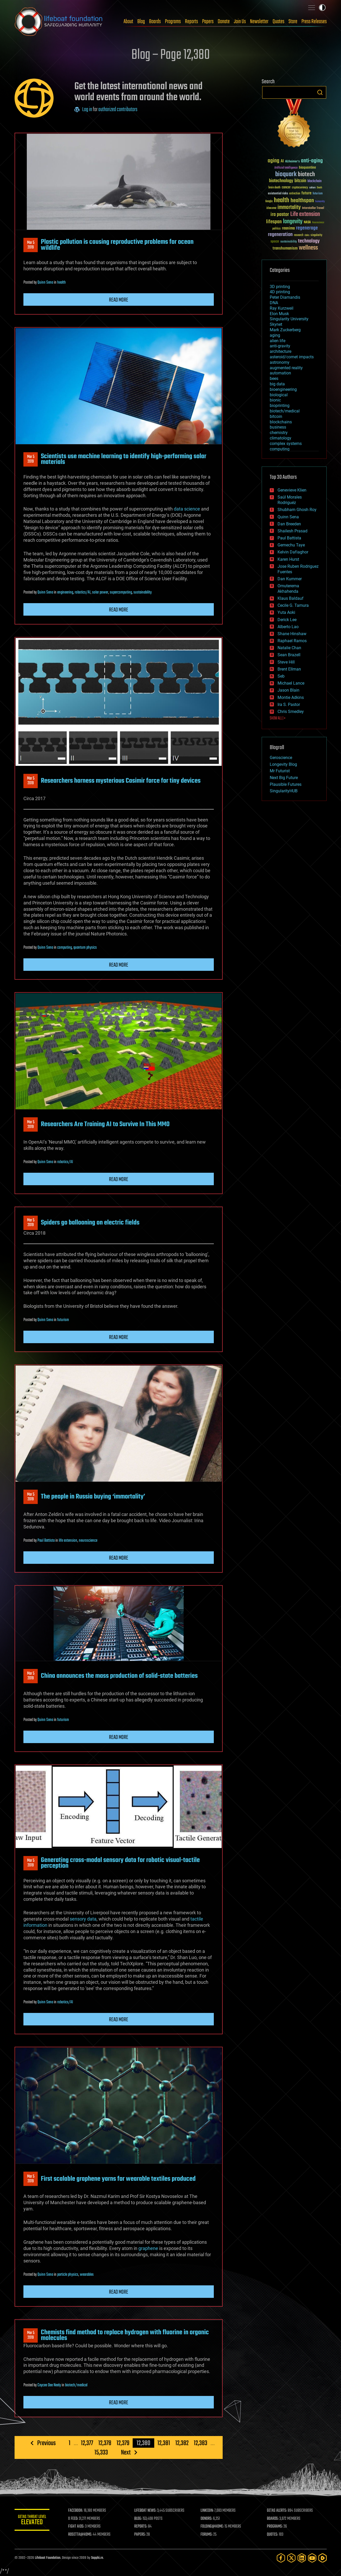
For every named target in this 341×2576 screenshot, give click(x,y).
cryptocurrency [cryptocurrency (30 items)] (300, 187)
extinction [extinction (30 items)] (294, 193)
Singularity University (289, 318)
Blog (141, 21)
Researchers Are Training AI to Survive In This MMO (105, 1124)
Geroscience (281, 757)
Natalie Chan (289, 647)
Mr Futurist (280, 770)
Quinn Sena (45, 282)
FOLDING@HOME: (212, 2526)
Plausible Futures (285, 784)
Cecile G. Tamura (293, 605)
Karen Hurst (288, 559)
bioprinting (279, 405)
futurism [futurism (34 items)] (318, 194)
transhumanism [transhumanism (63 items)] (285, 248)
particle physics (67, 2274)
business (278, 427)
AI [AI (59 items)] (282, 161)
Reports (191, 21)
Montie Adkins (291, 697)
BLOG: (139, 2518)
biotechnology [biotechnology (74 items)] (281, 181)
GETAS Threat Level (33, 2521)
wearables (87, 2274)
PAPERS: (141, 2534)
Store (292, 21)
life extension (68, 1540)
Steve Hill (286, 662)
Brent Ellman (289, 669)
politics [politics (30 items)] (276, 229)
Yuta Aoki (286, 612)
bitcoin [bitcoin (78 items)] (300, 181)
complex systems (286, 443)
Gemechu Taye (291, 545)
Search (320, 92)
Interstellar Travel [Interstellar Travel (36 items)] (313, 208)
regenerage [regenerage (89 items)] (307, 228)
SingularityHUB (284, 790)
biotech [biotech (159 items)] (306, 174)
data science (187, 509)
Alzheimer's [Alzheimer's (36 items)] (292, 162)
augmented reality (286, 367)
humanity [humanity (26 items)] (320, 201)
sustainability (142, 592)
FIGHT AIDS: (78, 2526)
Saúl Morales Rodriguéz (290, 500)
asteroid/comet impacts (292, 356)
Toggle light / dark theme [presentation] (322, 7)
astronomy (279, 362)
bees (274, 378)
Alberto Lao (288, 626)
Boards (155, 21)
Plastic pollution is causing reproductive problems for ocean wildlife (117, 245)
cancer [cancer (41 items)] (286, 188)
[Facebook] (281, 2557)
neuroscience (88, 1540)
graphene (148, 2248)
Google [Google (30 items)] (269, 201)
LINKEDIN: (207, 2510)
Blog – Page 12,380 (170, 55)
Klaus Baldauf (291, 598)
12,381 (163, 2443)
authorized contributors (117, 109)
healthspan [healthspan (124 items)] (302, 200)
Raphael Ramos (292, 640)
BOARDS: (273, 2518)
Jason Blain (288, 690)
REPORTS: (142, 2526)
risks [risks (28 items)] (307, 235)
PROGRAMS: (275, 2526)
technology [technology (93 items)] (309, 241)
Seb (281, 676)
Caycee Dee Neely (49, 2385)
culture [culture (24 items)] (312, 187)
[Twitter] (291, 2557)
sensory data (83, 1919)
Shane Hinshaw (292, 633)
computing (64, 947)
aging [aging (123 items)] (273, 161)
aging (275, 335)
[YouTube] (312, 2557)
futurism (63, 1320)
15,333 (101, 2452)
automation (280, 373)
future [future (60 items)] (306, 193)
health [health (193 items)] (281, 200)
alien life (277, 340)
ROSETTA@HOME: (82, 2534)
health (61, 282)
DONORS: (207, 2518)
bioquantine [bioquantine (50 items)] (307, 167)
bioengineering (283, 389)
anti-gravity (280, 345)
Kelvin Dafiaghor (293, 552)
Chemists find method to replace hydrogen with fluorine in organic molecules (125, 2335)
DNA (274, 302)
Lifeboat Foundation (47, 2558)
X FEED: (75, 2518)
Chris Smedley (291, 711)
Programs (173, 21)
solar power (100, 592)
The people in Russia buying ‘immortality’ (93, 1496)
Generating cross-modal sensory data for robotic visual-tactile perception (120, 1863)
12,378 (104, 2443)
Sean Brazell (289, 654)
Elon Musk (279, 313)
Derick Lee (287, 619)
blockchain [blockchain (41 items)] (314, 181)
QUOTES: (272, 2534)
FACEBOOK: (77, 2510)
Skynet (276, 324)
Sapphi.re (97, 2558)
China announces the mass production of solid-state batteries (119, 1676)
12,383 (200, 2443)
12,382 (181, 2443)
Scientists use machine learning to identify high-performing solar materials (123, 459)
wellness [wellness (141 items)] (308, 248)
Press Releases (314, 21)
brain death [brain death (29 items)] (274, 187)
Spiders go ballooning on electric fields (90, 1222)
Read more (118, 300)
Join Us (240, 21)
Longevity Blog (283, 764)
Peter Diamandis (285, 297)
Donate (224, 21)
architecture (280, 351)
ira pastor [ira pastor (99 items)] (280, 215)
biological (279, 394)
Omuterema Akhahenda (288, 588)
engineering (65, 592)
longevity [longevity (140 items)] (293, 221)
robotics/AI (83, 592)
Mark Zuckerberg (285, 329)
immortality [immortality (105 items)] (289, 207)
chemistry (279, 432)
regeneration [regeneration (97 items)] (280, 235)
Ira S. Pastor (289, 704)
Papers (208, 21)
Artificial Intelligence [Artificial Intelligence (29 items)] (286, 168)
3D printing (280, 286)
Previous (46, 2443)
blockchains (281, 421)
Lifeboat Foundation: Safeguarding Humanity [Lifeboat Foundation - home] (59, 21)
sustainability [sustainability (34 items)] (288, 242)
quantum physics (85, 947)
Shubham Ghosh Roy (297, 509)
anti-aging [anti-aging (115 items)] (312, 161)
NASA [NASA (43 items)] (307, 222)
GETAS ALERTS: (277, 2510)
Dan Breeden (289, 523)
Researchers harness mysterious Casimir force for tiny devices (121, 781)
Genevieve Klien (292, 490)
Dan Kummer (290, 578)
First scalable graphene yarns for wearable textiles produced (118, 2179)
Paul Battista (46, 1540)
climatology (280, 438)
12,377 (87, 2443)
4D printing (280, 291)
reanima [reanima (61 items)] (288, 228)
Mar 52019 (30, 245)
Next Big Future (284, 777)
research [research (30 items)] (298, 235)
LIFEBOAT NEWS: (147, 2510)
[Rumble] (322, 2557)
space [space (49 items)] (275, 241)
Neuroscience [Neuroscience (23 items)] (318, 222)
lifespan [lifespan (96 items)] (274, 222)
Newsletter (259, 21)
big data (277, 383)
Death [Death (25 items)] (319, 187)
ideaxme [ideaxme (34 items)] (271, 208)
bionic (275, 400)
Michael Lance (291, 683)
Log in (87, 109)
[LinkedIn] (302, 2557)
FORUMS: (207, 2534)
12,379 (122, 2443)
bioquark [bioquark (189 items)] (286, 174)
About (128, 21)
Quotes (278, 21)
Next (126, 2452)
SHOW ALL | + (278, 718)
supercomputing (121, 592)
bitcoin (276, 416)
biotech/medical (76, 2385)
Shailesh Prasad (292, 530)
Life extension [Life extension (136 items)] (305, 214)
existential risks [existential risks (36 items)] (278, 194)
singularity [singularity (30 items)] (316, 235)
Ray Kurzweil (281, 308)
